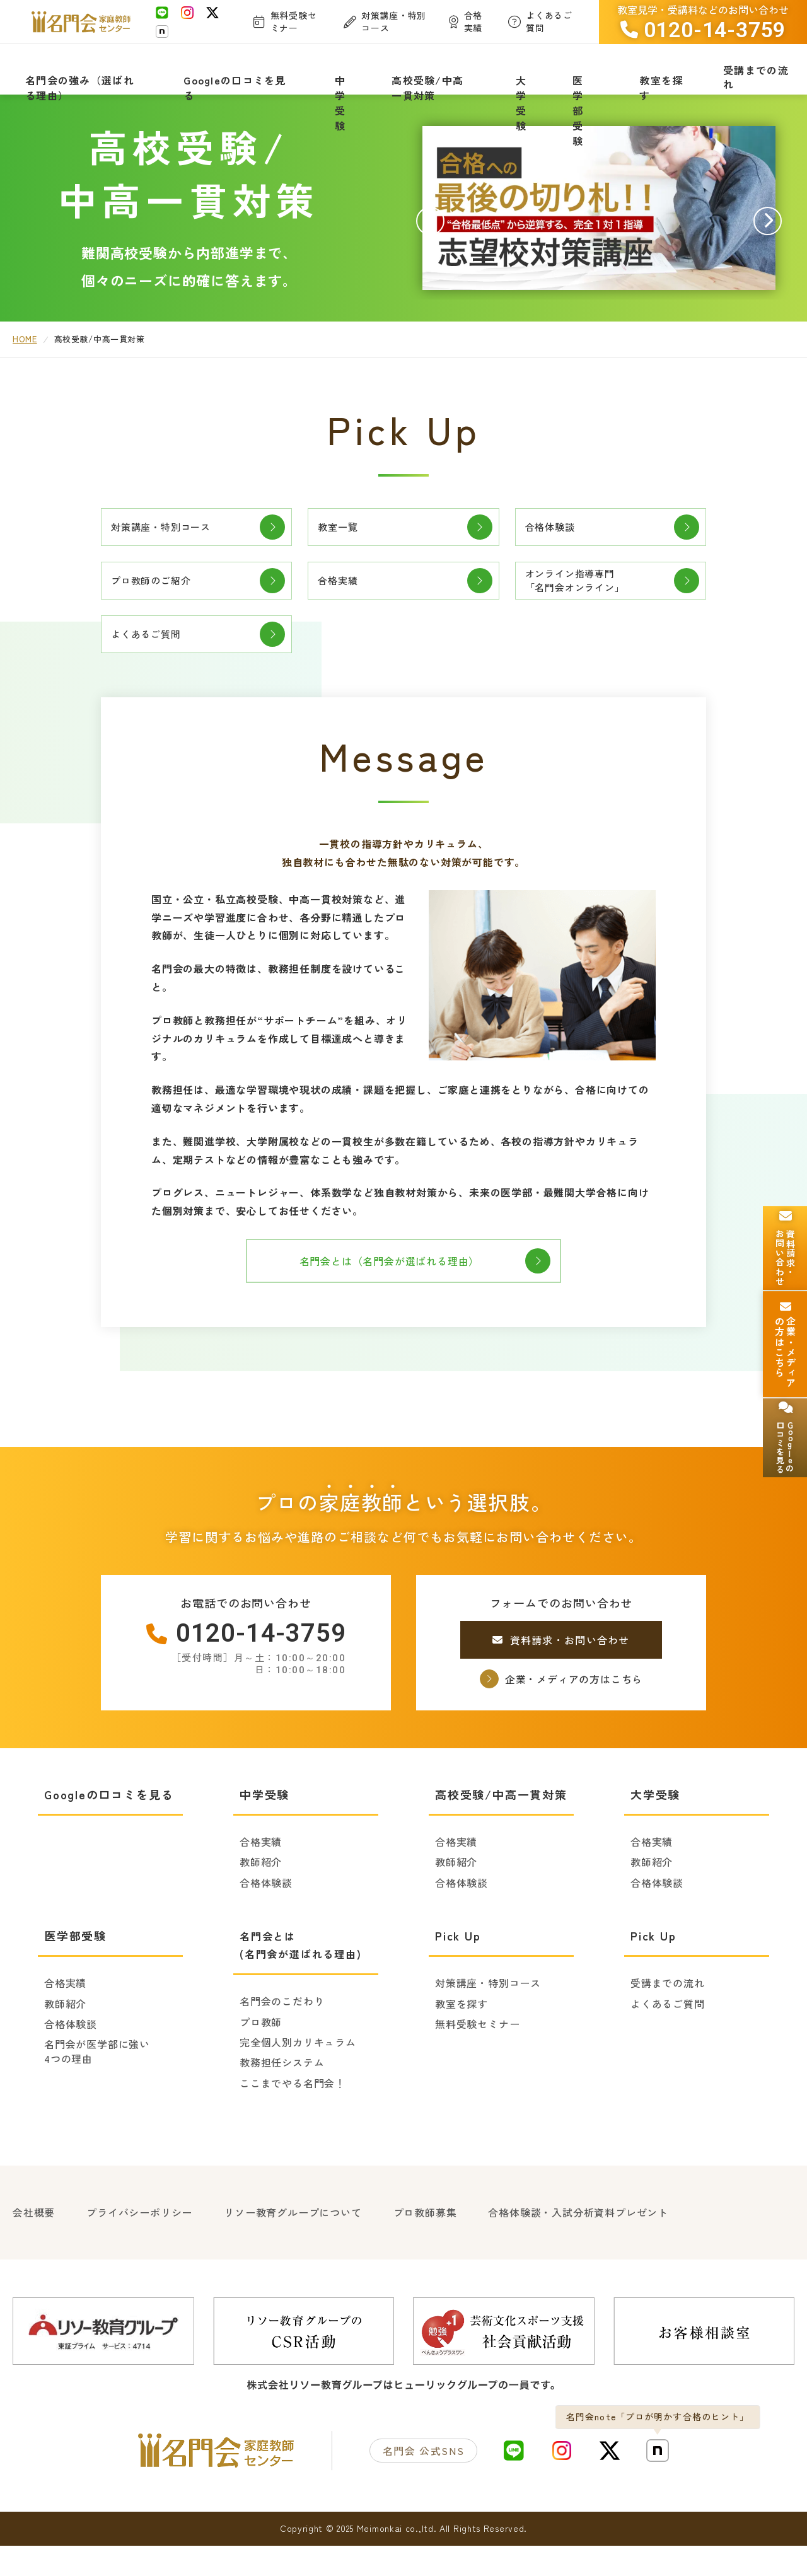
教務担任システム (282, 2097)
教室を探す (461, 2039)
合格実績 (344, 604)
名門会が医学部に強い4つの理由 (97, 2086)
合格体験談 (558, 543)
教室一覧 (344, 543)
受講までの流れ (667, 2018)
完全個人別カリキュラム (298, 2077)
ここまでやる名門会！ (292, 2118)
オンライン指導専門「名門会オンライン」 (587, 604)
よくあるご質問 (155, 666)
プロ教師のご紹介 (161, 604)
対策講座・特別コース (173, 543)
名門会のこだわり (282, 2036)
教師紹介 (261, 1897)
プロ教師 (261, 2057)
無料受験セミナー (477, 2059)
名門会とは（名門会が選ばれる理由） (403, 1295)
